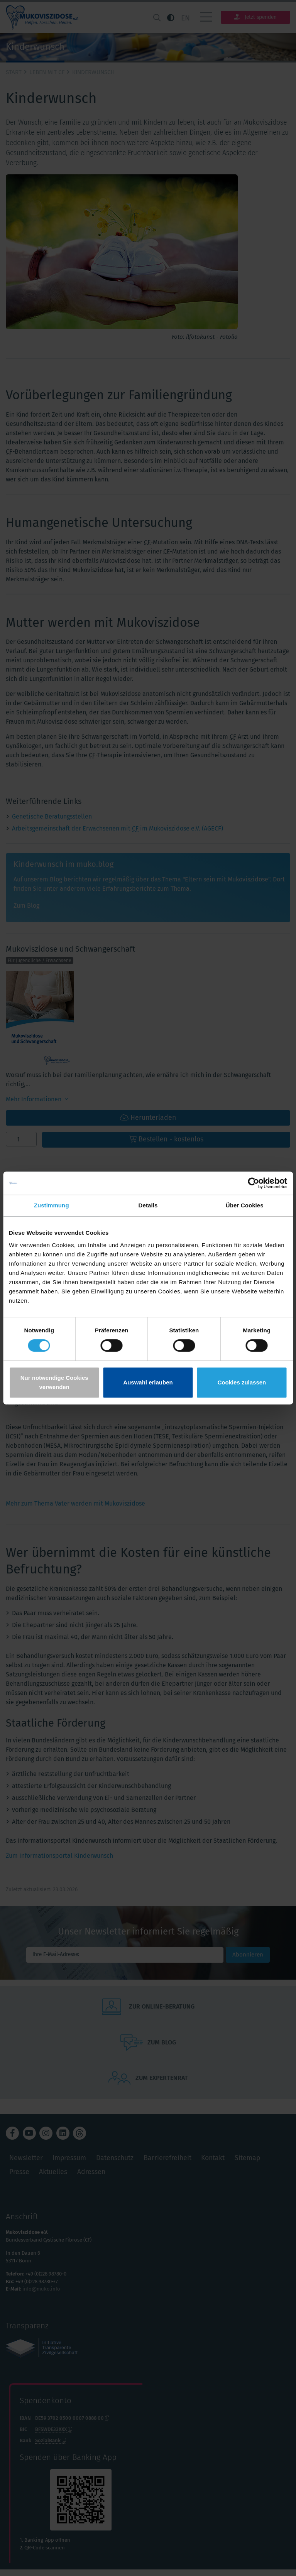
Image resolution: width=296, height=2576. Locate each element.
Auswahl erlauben (148, 1382)
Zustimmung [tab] (51, 1205)
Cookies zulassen (241, 1382)
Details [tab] (148, 1205)
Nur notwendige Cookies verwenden (54, 1382)
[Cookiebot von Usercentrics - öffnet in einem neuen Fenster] (253, 1183)
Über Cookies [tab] (245, 1205)
